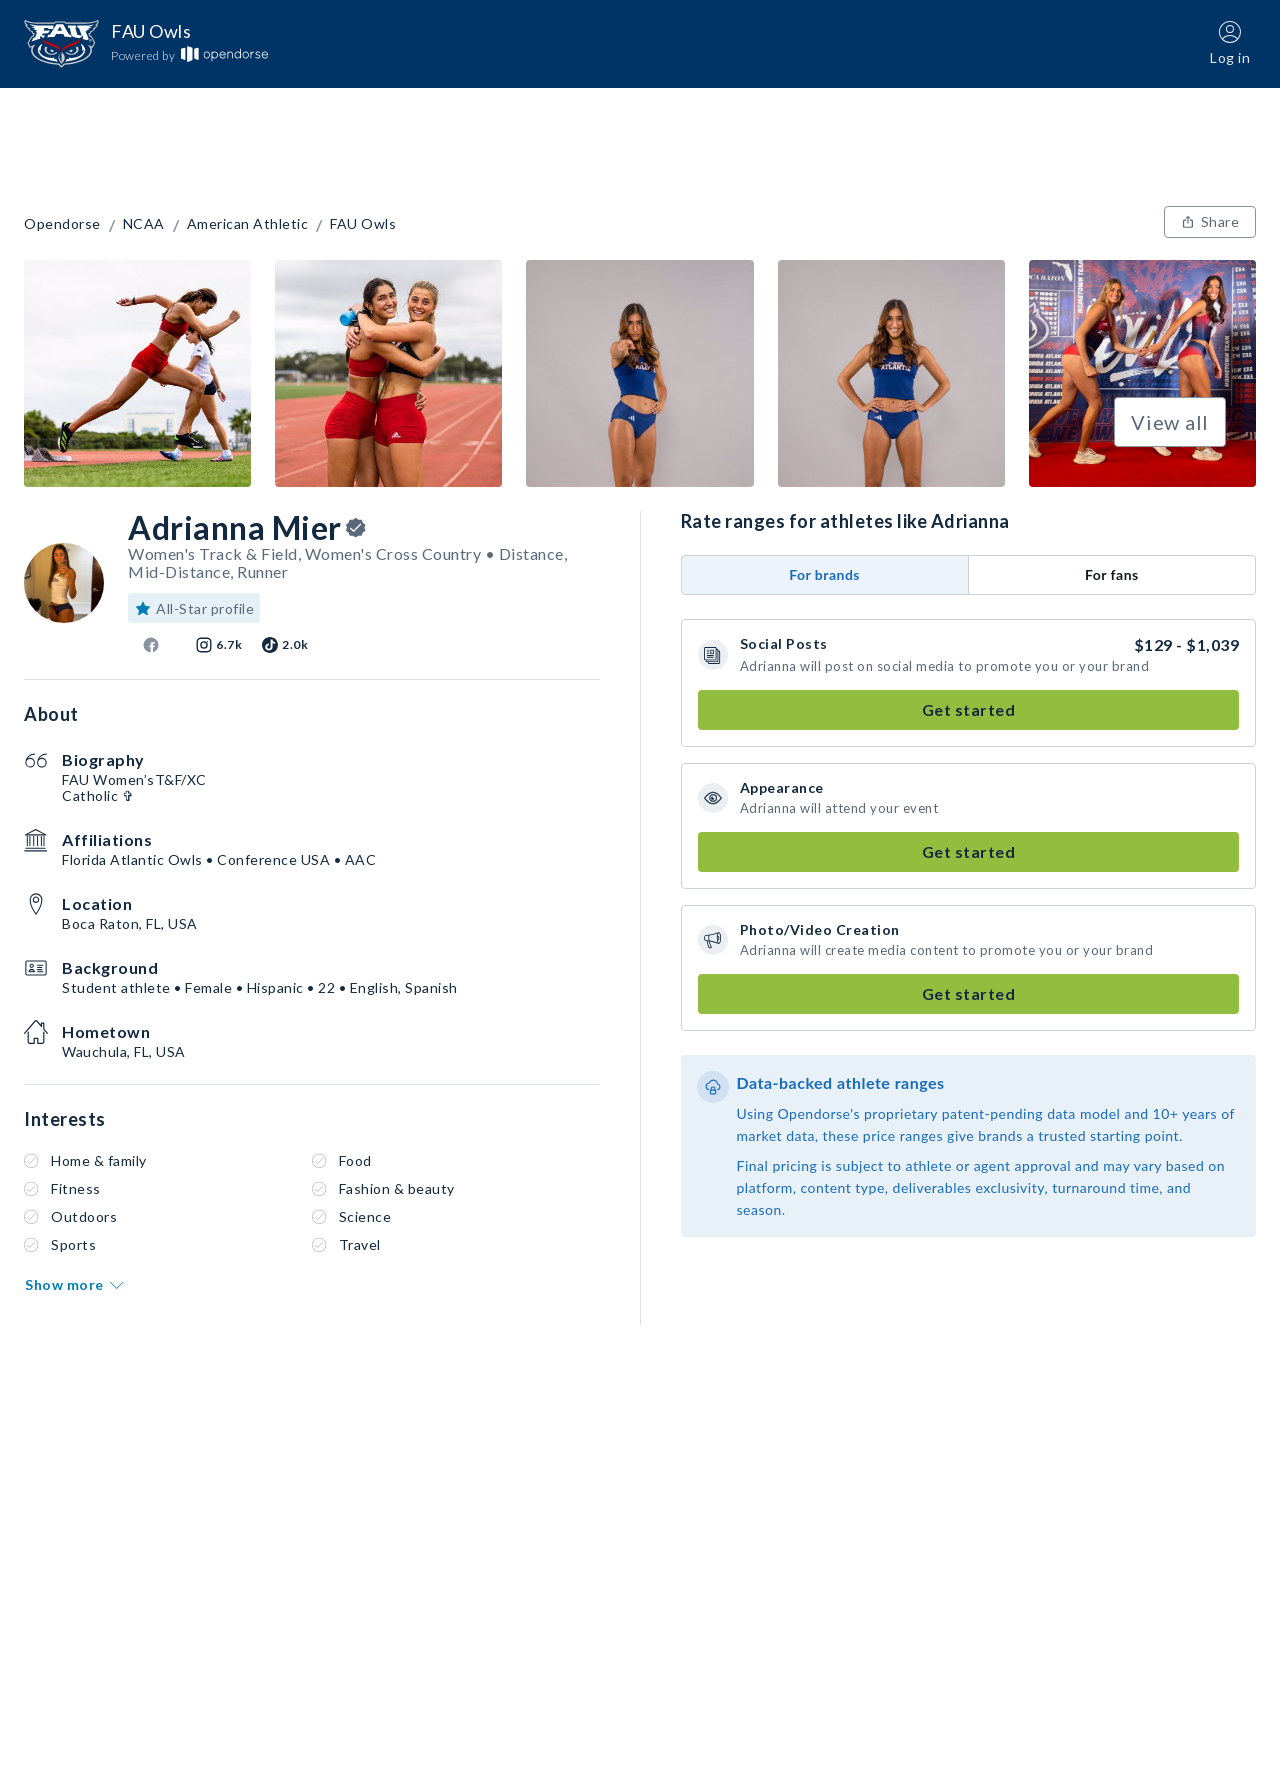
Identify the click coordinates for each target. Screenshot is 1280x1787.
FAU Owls (363, 224)
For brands (824, 574)
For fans (1112, 574)
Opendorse (62, 224)
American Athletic (248, 224)
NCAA (144, 224)
